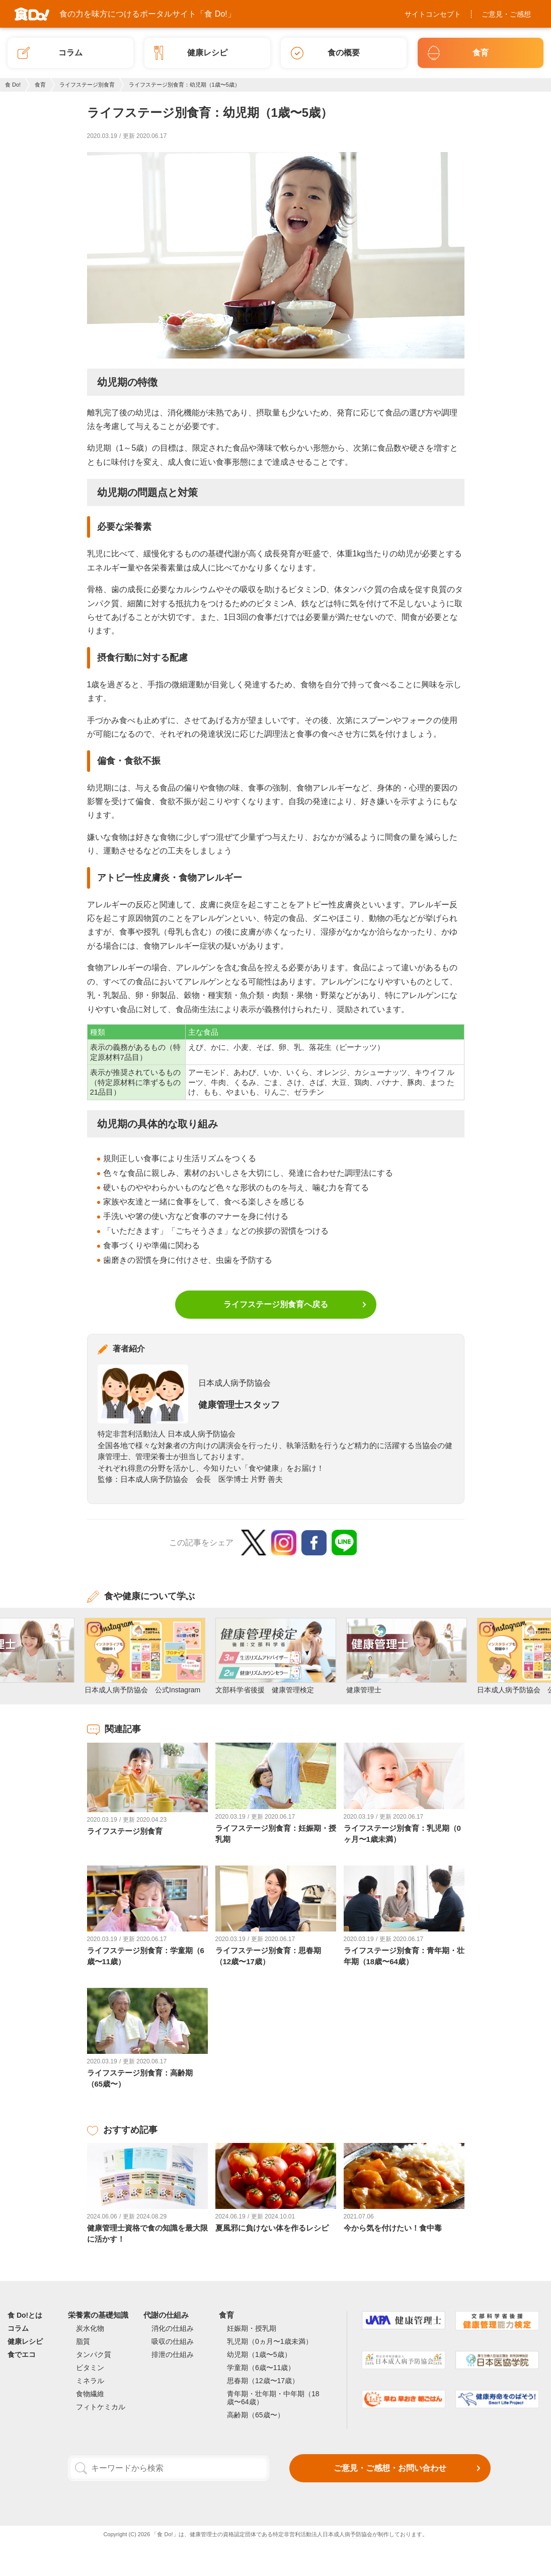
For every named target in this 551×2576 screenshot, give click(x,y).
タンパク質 (93, 2354)
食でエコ (22, 2354)
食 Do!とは (25, 2315)
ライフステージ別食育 (87, 85)
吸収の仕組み (172, 2341)
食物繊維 (90, 2394)
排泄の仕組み (172, 2354)
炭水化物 (90, 2328)
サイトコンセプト (433, 14)
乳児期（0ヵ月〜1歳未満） (269, 2341)
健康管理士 (203, 2534)
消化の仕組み (172, 2328)
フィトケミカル (100, 2407)
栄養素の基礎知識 (98, 2315)
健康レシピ (25, 2341)
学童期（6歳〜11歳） (261, 2368)
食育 (40, 85)
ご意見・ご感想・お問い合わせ (390, 2468)
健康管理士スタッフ (239, 1405)
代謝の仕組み (166, 2315)
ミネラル (90, 2381)
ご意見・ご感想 (506, 14)
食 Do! (13, 85)
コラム (18, 2328)
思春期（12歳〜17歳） (263, 2381)
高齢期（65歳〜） (255, 2415)
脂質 (83, 2341)
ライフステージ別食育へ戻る (275, 1304)
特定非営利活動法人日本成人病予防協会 (322, 2534)
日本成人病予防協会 (234, 1383)
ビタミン (90, 2368)
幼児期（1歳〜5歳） (259, 2354)
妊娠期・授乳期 (251, 2328)
